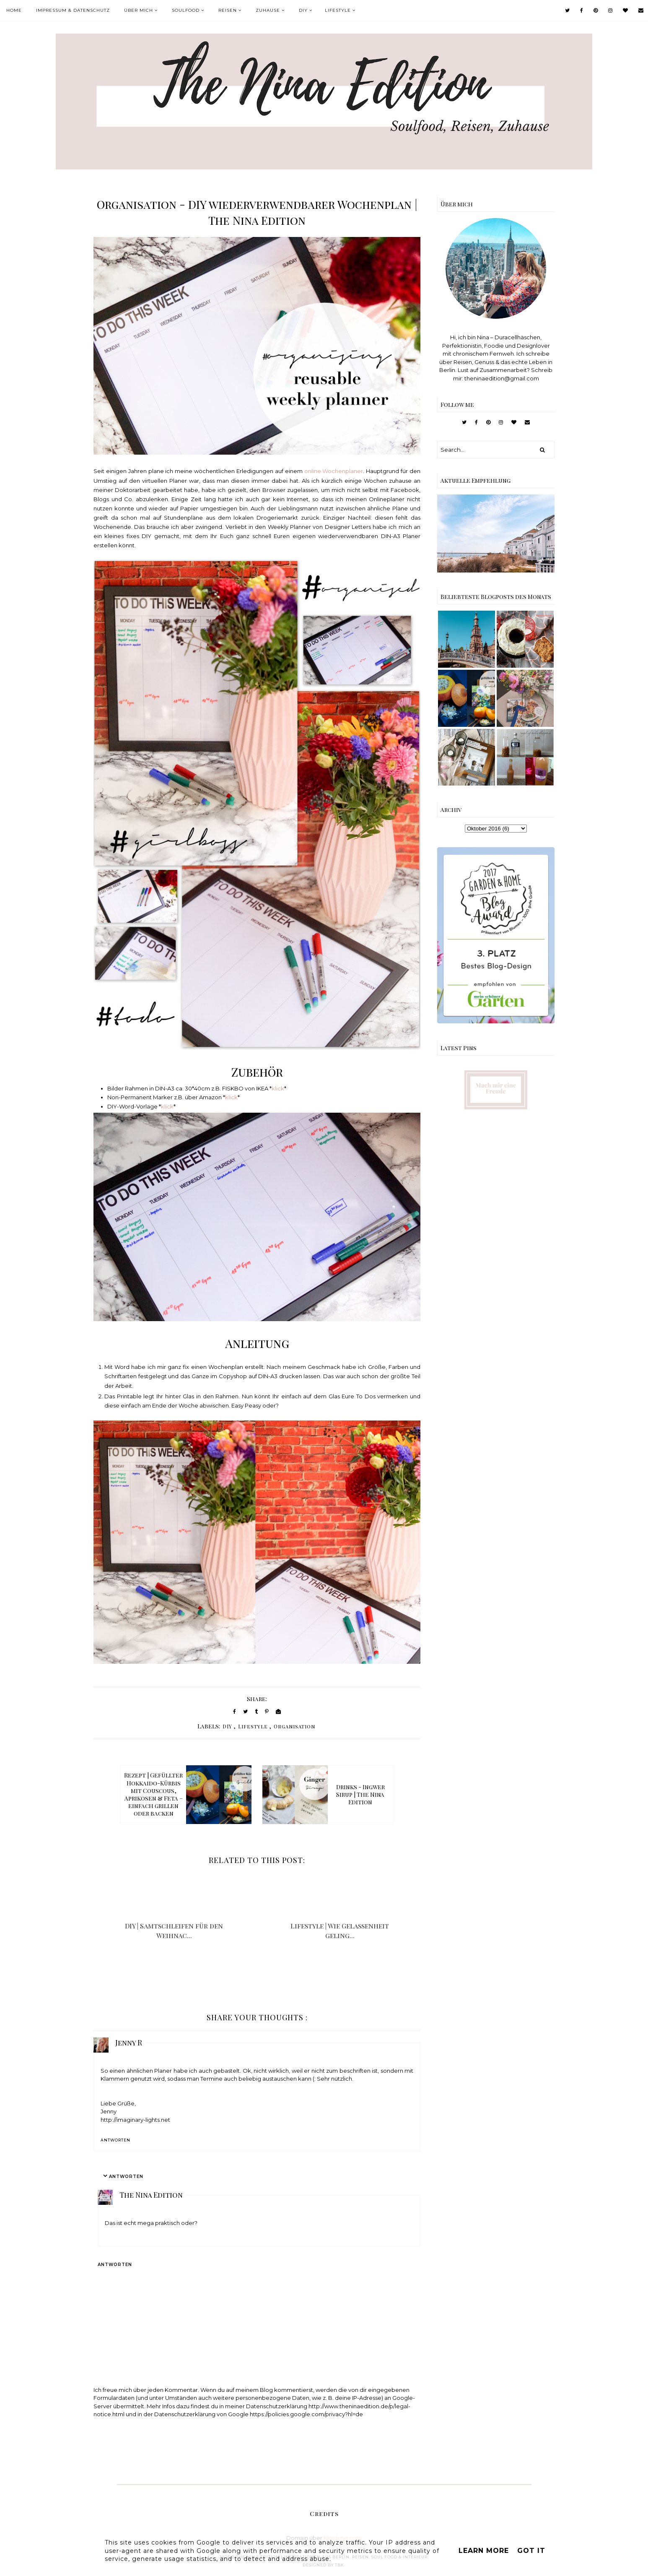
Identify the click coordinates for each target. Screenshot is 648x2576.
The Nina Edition (151, 2194)
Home (14, 10)
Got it (531, 2551)
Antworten (115, 2140)
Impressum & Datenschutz (73, 10)
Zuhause (268, 10)
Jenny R (128, 2042)
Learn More (484, 2551)
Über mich (138, 10)
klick (278, 1088)
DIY (303, 10)
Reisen (227, 10)
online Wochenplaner (333, 471)
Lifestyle (338, 10)
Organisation (294, 1726)
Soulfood (186, 10)
